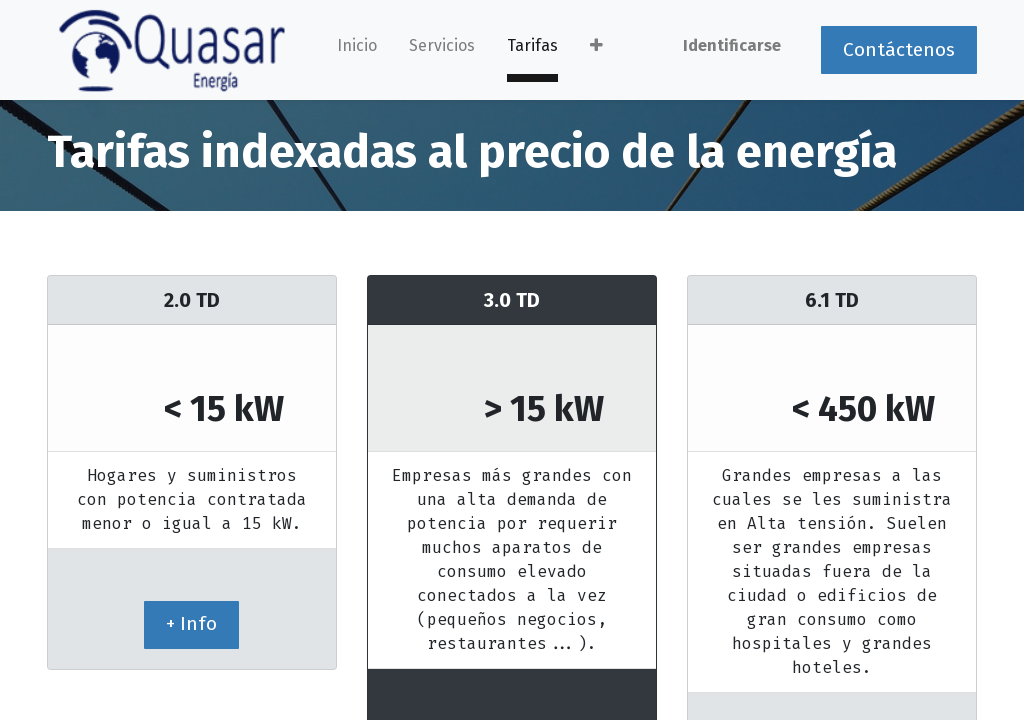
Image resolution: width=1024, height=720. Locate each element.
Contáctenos (899, 49)
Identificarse (732, 45)
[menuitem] (357, 50)
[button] (596, 50)
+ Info (191, 623)
